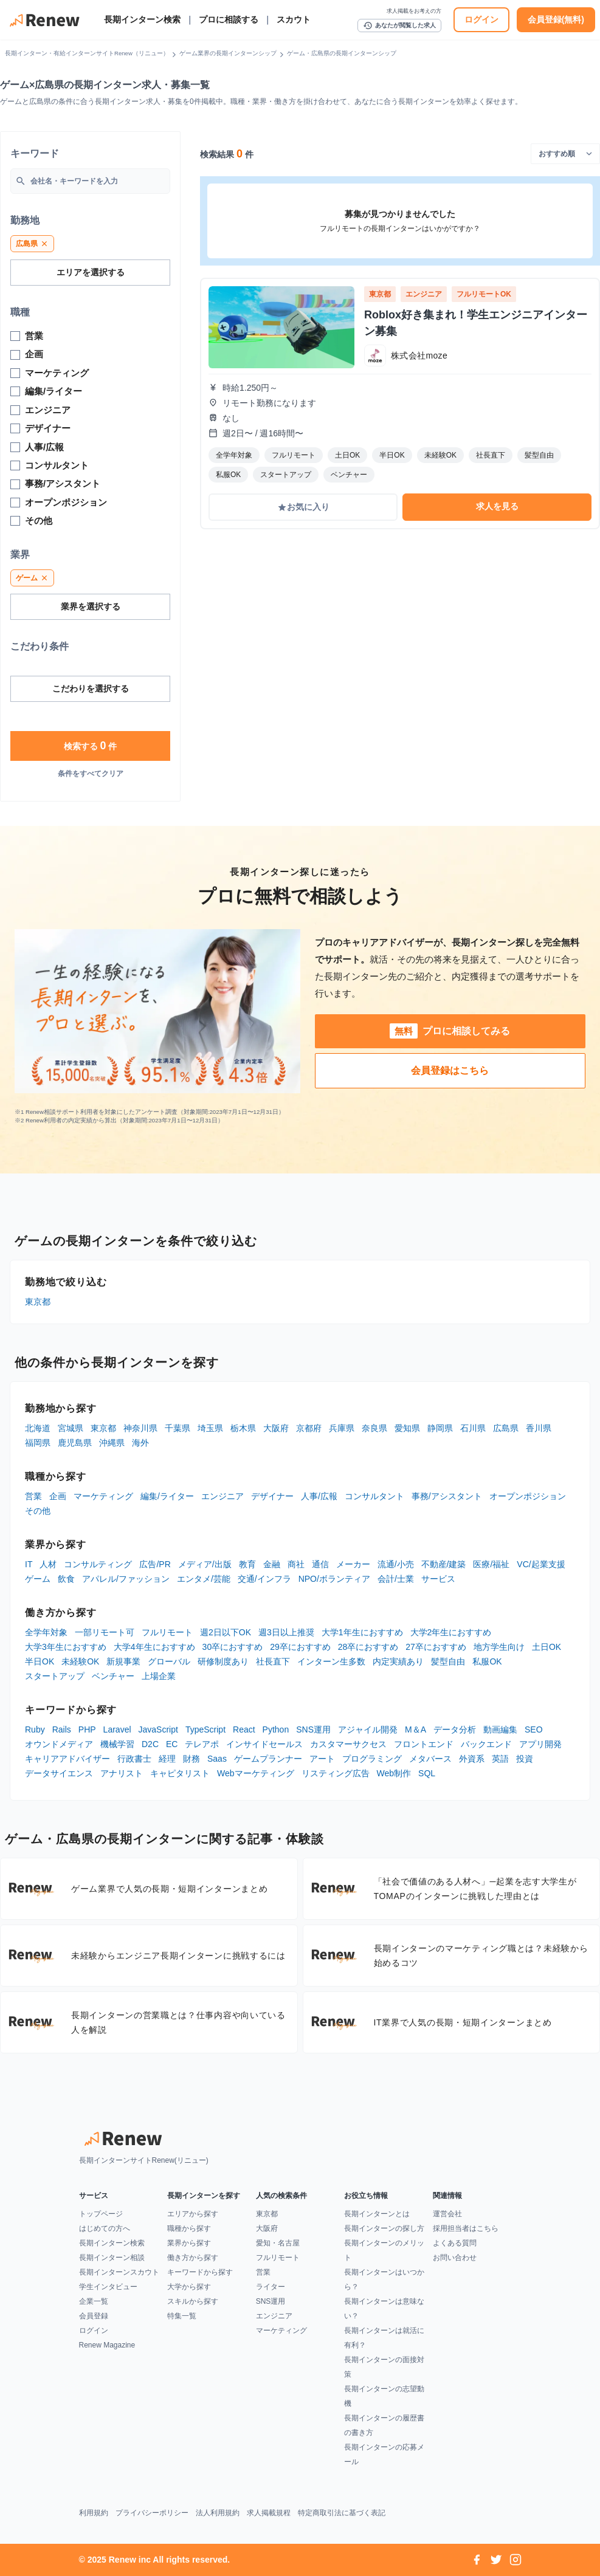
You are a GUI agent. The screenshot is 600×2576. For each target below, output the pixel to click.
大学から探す (189, 2286)
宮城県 (70, 1428)
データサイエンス (59, 1773)
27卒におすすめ (435, 1647)
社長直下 (273, 1661)
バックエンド (486, 1744)
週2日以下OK (225, 1632)
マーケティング (103, 1496)
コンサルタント (374, 1496)
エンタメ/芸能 (203, 1579)
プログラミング (372, 1759)
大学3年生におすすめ (65, 1647)
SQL (426, 1773)
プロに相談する (228, 19)
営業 (33, 1496)
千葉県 (177, 1428)
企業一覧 (93, 2301)
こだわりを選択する (90, 688)
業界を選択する (90, 606)
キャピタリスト (180, 1773)
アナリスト (121, 1773)
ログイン (481, 19)
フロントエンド (423, 1744)
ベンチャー (113, 1676)
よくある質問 (455, 2243)
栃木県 (243, 1428)
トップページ (101, 2214)
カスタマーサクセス (348, 1744)
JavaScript (158, 1729)
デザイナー (272, 1496)
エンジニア (222, 1496)
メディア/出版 (205, 1564)
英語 (500, 1759)
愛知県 (407, 1428)
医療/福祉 (491, 1564)
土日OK (546, 1647)
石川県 (473, 1428)
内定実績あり (398, 1661)
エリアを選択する (91, 272)
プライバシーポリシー (152, 2513)
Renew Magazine (107, 2345)
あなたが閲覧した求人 (399, 25)
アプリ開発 (540, 1744)
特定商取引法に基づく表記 (341, 2513)
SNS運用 (313, 1729)
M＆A (415, 1729)
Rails (61, 1729)
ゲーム (37, 1579)
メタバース (430, 1759)
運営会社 (447, 2214)
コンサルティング (98, 1564)
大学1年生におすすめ (362, 1632)
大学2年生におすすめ (451, 1632)
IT (28, 1564)
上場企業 (159, 1676)
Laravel (117, 1729)
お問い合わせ (455, 2257)
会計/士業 (396, 1579)
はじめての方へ (104, 2228)
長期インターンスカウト (119, 2272)
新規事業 (123, 1661)
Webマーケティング (255, 1773)
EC (172, 1744)
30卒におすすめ (232, 1647)
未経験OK (80, 1661)
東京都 (37, 1302)
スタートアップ (54, 1676)
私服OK (487, 1661)
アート (322, 1759)
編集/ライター (167, 1496)
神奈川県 (140, 1428)
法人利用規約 (218, 2513)
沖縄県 (112, 1443)
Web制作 (394, 1773)
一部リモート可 (104, 1632)
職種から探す (189, 2228)
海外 (140, 1443)
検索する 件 (90, 746)
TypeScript (205, 1729)
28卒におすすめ (368, 1647)
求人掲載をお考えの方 (414, 11)
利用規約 (93, 2513)
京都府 (309, 1428)
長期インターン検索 (142, 19)
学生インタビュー (108, 2286)
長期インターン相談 (112, 2257)
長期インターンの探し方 (384, 2228)
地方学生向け (499, 1647)
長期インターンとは (377, 2214)
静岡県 (440, 1428)
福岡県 (37, 1443)
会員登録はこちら (450, 1070)
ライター (270, 2286)
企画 (57, 1496)
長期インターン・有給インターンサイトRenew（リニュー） (87, 53)
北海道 (37, 1428)
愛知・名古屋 (278, 2243)
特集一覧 (181, 2316)
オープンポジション (527, 1496)
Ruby (35, 1729)
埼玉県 (210, 1428)
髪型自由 (448, 1661)
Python (276, 1729)
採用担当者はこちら (465, 2228)
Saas (217, 1759)
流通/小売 (396, 1564)
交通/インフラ (264, 1579)
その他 (37, 1511)
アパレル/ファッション (126, 1579)
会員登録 (93, 2316)
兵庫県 (341, 1428)
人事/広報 (319, 1496)
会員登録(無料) (556, 19)
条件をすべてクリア (90, 773)
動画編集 (500, 1729)
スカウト (294, 19)
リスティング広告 (336, 1773)
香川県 (538, 1428)
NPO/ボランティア (334, 1579)
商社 (296, 1564)
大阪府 (276, 1428)
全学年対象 (46, 1632)
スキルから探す (192, 2301)
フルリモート (167, 1632)
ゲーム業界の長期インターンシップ (228, 53)
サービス (438, 1579)
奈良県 (374, 1428)
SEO (534, 1729)
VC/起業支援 (541, 1564)
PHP (87, 1729)
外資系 (471, 1759)
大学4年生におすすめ (154, 1647)
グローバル (169, 1661)
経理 (167, 1759)
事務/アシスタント (447, 1496)
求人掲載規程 (269, 2513)
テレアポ (202, 1744)
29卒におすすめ (300, 1647)
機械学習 (117, 1744)
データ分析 (454, 1729)
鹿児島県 (75, 1443)
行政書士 (134, 1759)
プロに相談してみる (450, 1031)
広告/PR (154, 1564)
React (244, 1729)
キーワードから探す (200, 2272)
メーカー (353, 1564)
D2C (150, 1744)
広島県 (506, 1428)
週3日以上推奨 (286, 1632)
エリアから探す (192, 2214)
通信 (320, 1564)
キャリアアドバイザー (67, 1759)
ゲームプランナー (268, 1759)
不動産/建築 (443, 1564)
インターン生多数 (331, 1661)
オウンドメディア (59, 1744)
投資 (524, 1759)
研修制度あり (223, 1661)
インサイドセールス (264, 1744)
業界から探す (189, 2243)
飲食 (66, 1579)
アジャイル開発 (368, 1729)
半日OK (39, 1661)
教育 (247, 1564)
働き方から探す (192, 2257)
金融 (271, 1564)
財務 (191, 1759)
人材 (48, 1564)
